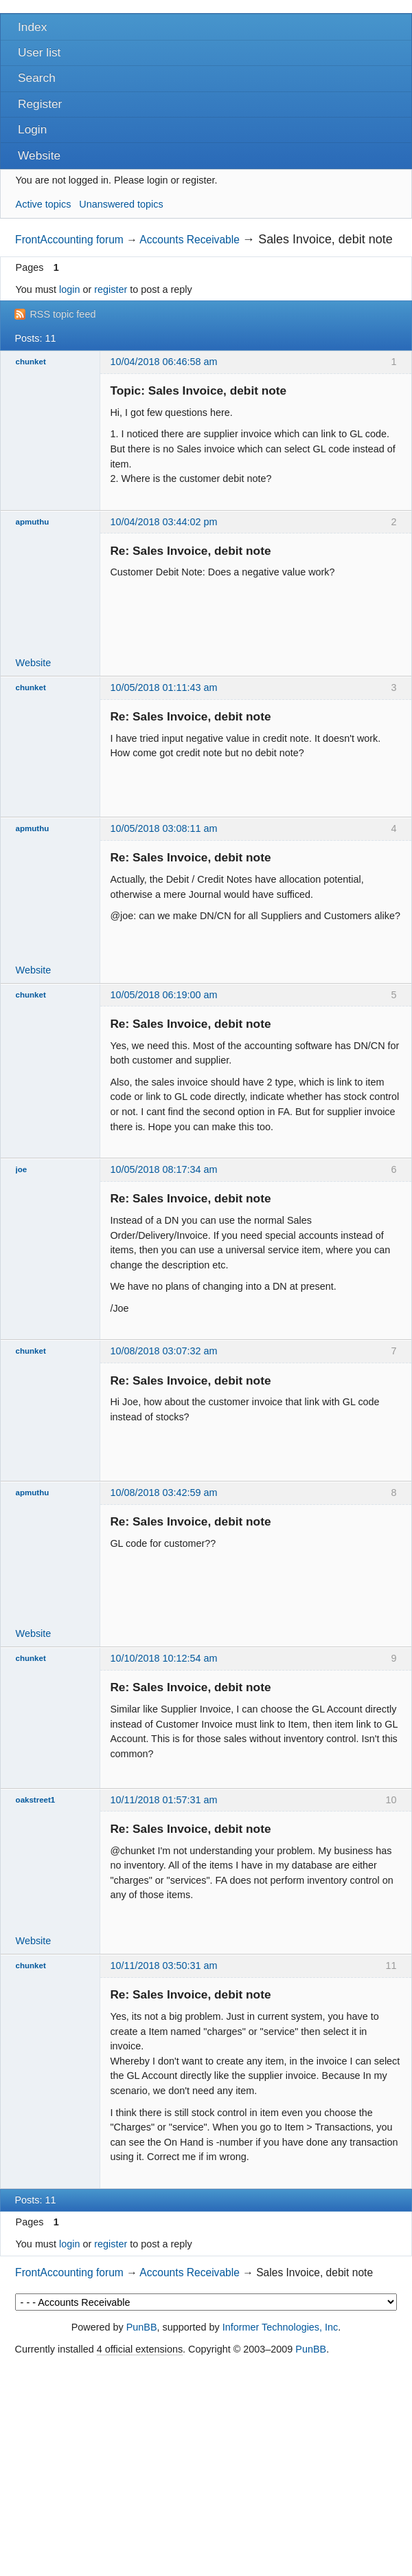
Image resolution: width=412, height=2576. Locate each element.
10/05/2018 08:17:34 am (163, 1169)
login (69, 289)
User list (39, 52)
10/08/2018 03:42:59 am (163, 1492)
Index (32, 27)
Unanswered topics (121, 204)
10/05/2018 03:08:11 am (163, 828)
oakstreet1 (36, 1800)
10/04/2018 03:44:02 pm (163, 521)
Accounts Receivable (189, 239)
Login (32, 129)
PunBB (141, 2327)
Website (39, 155)
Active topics (43, 204)
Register (40, 104)
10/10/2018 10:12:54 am (163, 1658)
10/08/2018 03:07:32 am (163, 1350)
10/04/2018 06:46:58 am (163, 361)
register (110, 289)
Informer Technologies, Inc (280, 2327)
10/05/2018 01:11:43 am (163, 687)
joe (21, 1169)
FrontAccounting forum (69, 239)
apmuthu (32, 522)
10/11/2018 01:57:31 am (163, 1799)
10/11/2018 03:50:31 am (163, 1965)
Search (37, 78)
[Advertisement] (206, 2466)
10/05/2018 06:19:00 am (163, 994)
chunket (31, 361)
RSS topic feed (62, 314)
